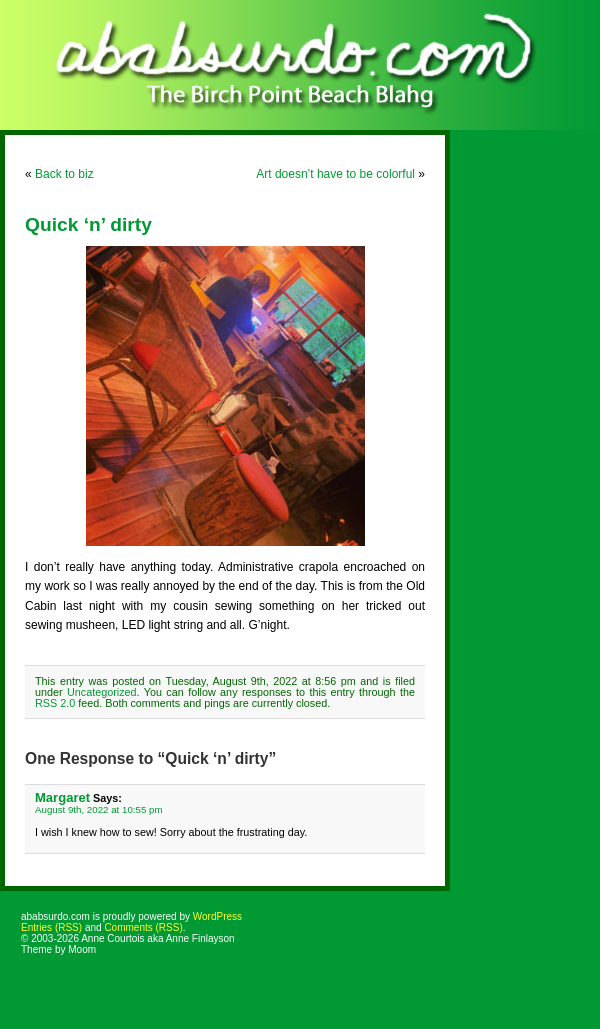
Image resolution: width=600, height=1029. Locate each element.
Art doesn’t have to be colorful (335, 174)
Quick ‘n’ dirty (88, 224)
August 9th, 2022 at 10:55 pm (99, 809)
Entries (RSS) (51, 927)
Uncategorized (102, 692)
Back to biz (64, 174)
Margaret (62, 797)
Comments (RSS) (143, 927)
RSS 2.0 (55, 703)
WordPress (217, 916)
